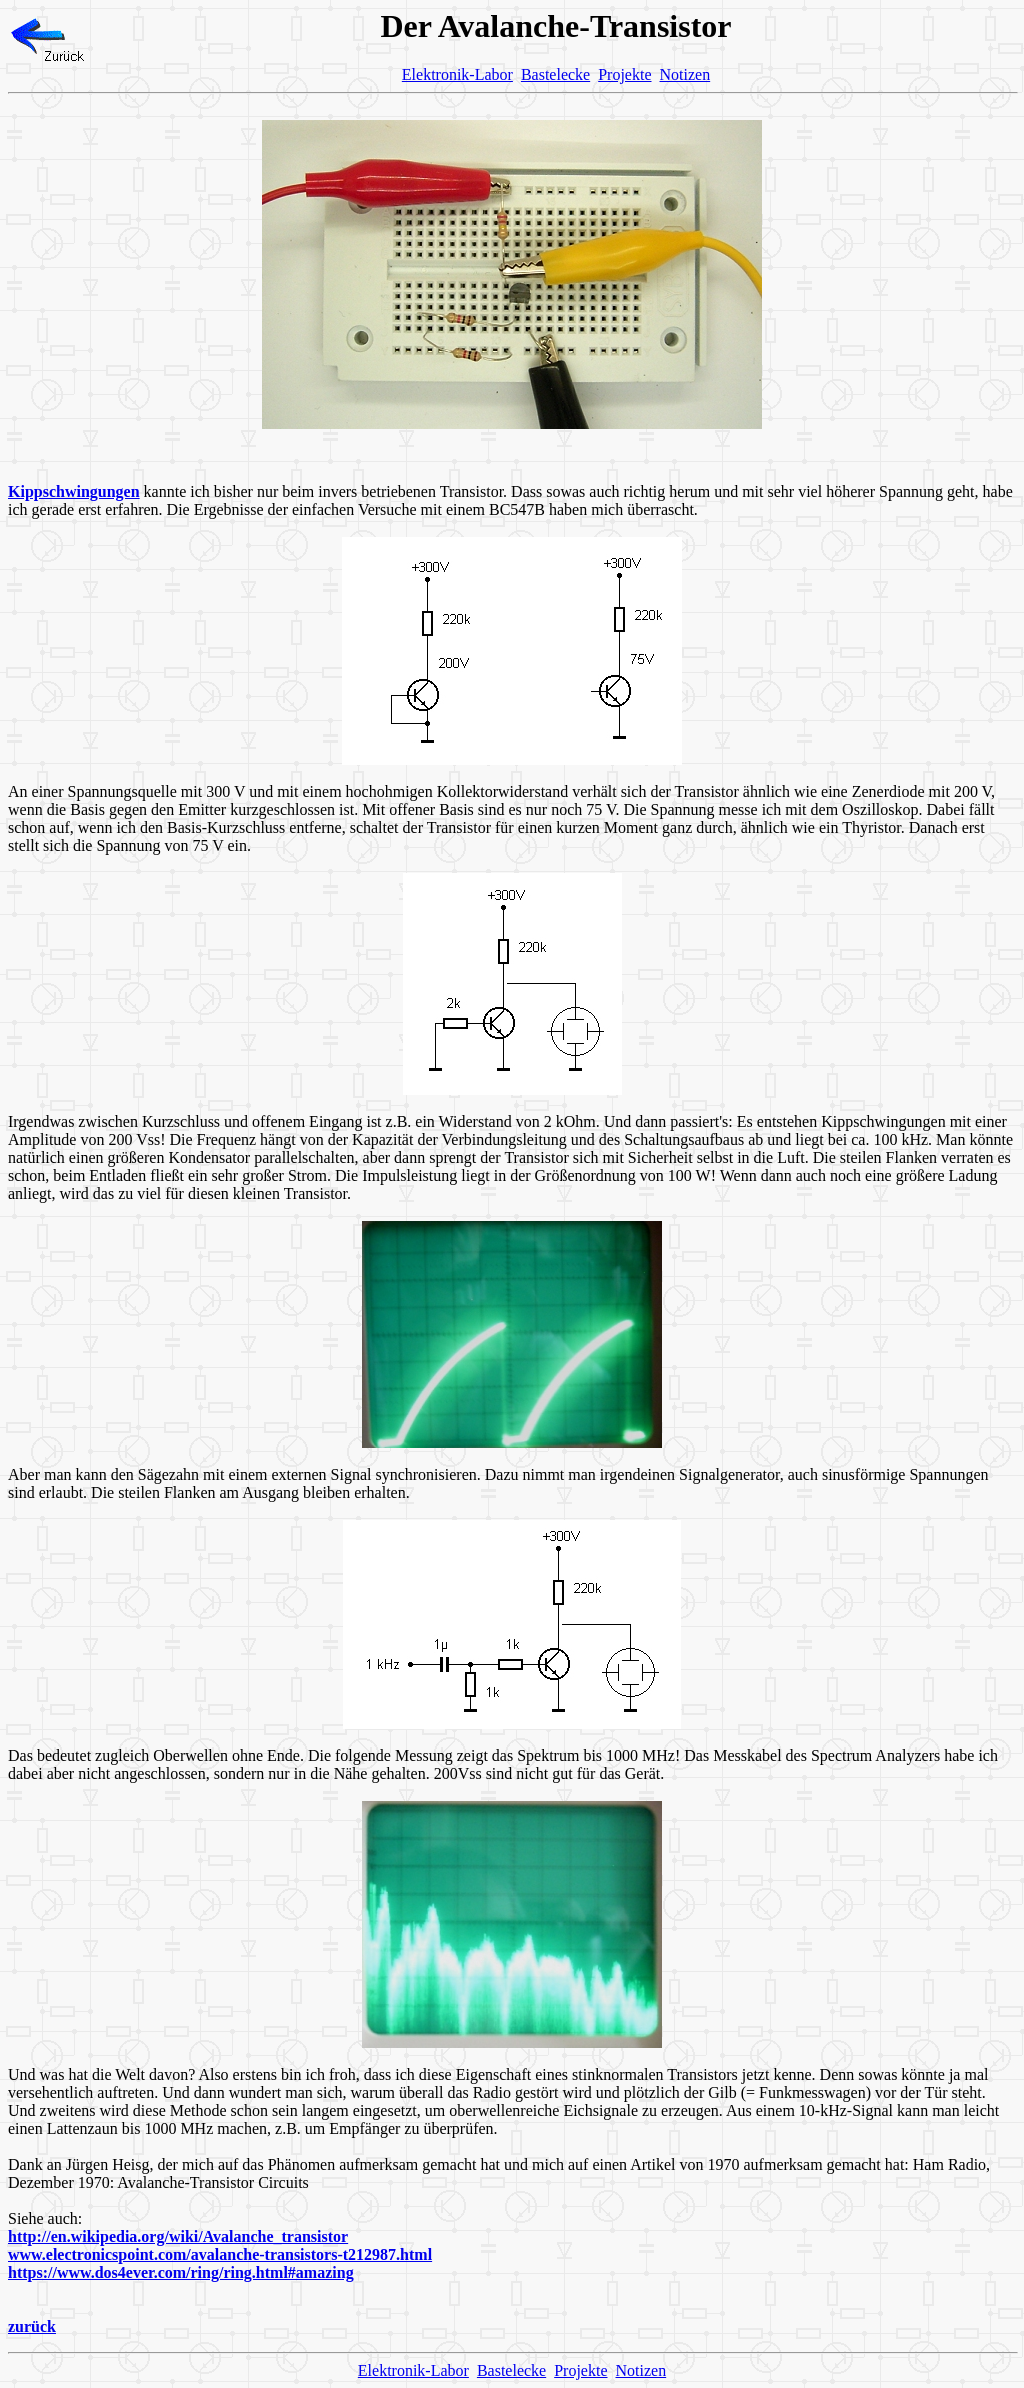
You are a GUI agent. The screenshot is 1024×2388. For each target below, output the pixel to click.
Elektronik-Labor (457, 74)
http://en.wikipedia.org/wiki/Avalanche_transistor (178, 2236)
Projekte (624, 74)
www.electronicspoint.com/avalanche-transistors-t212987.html (220, 2254)
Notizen (685, 74)
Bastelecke (555, 74)
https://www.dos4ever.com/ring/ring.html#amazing (181, 2272)
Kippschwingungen (74, 491)
